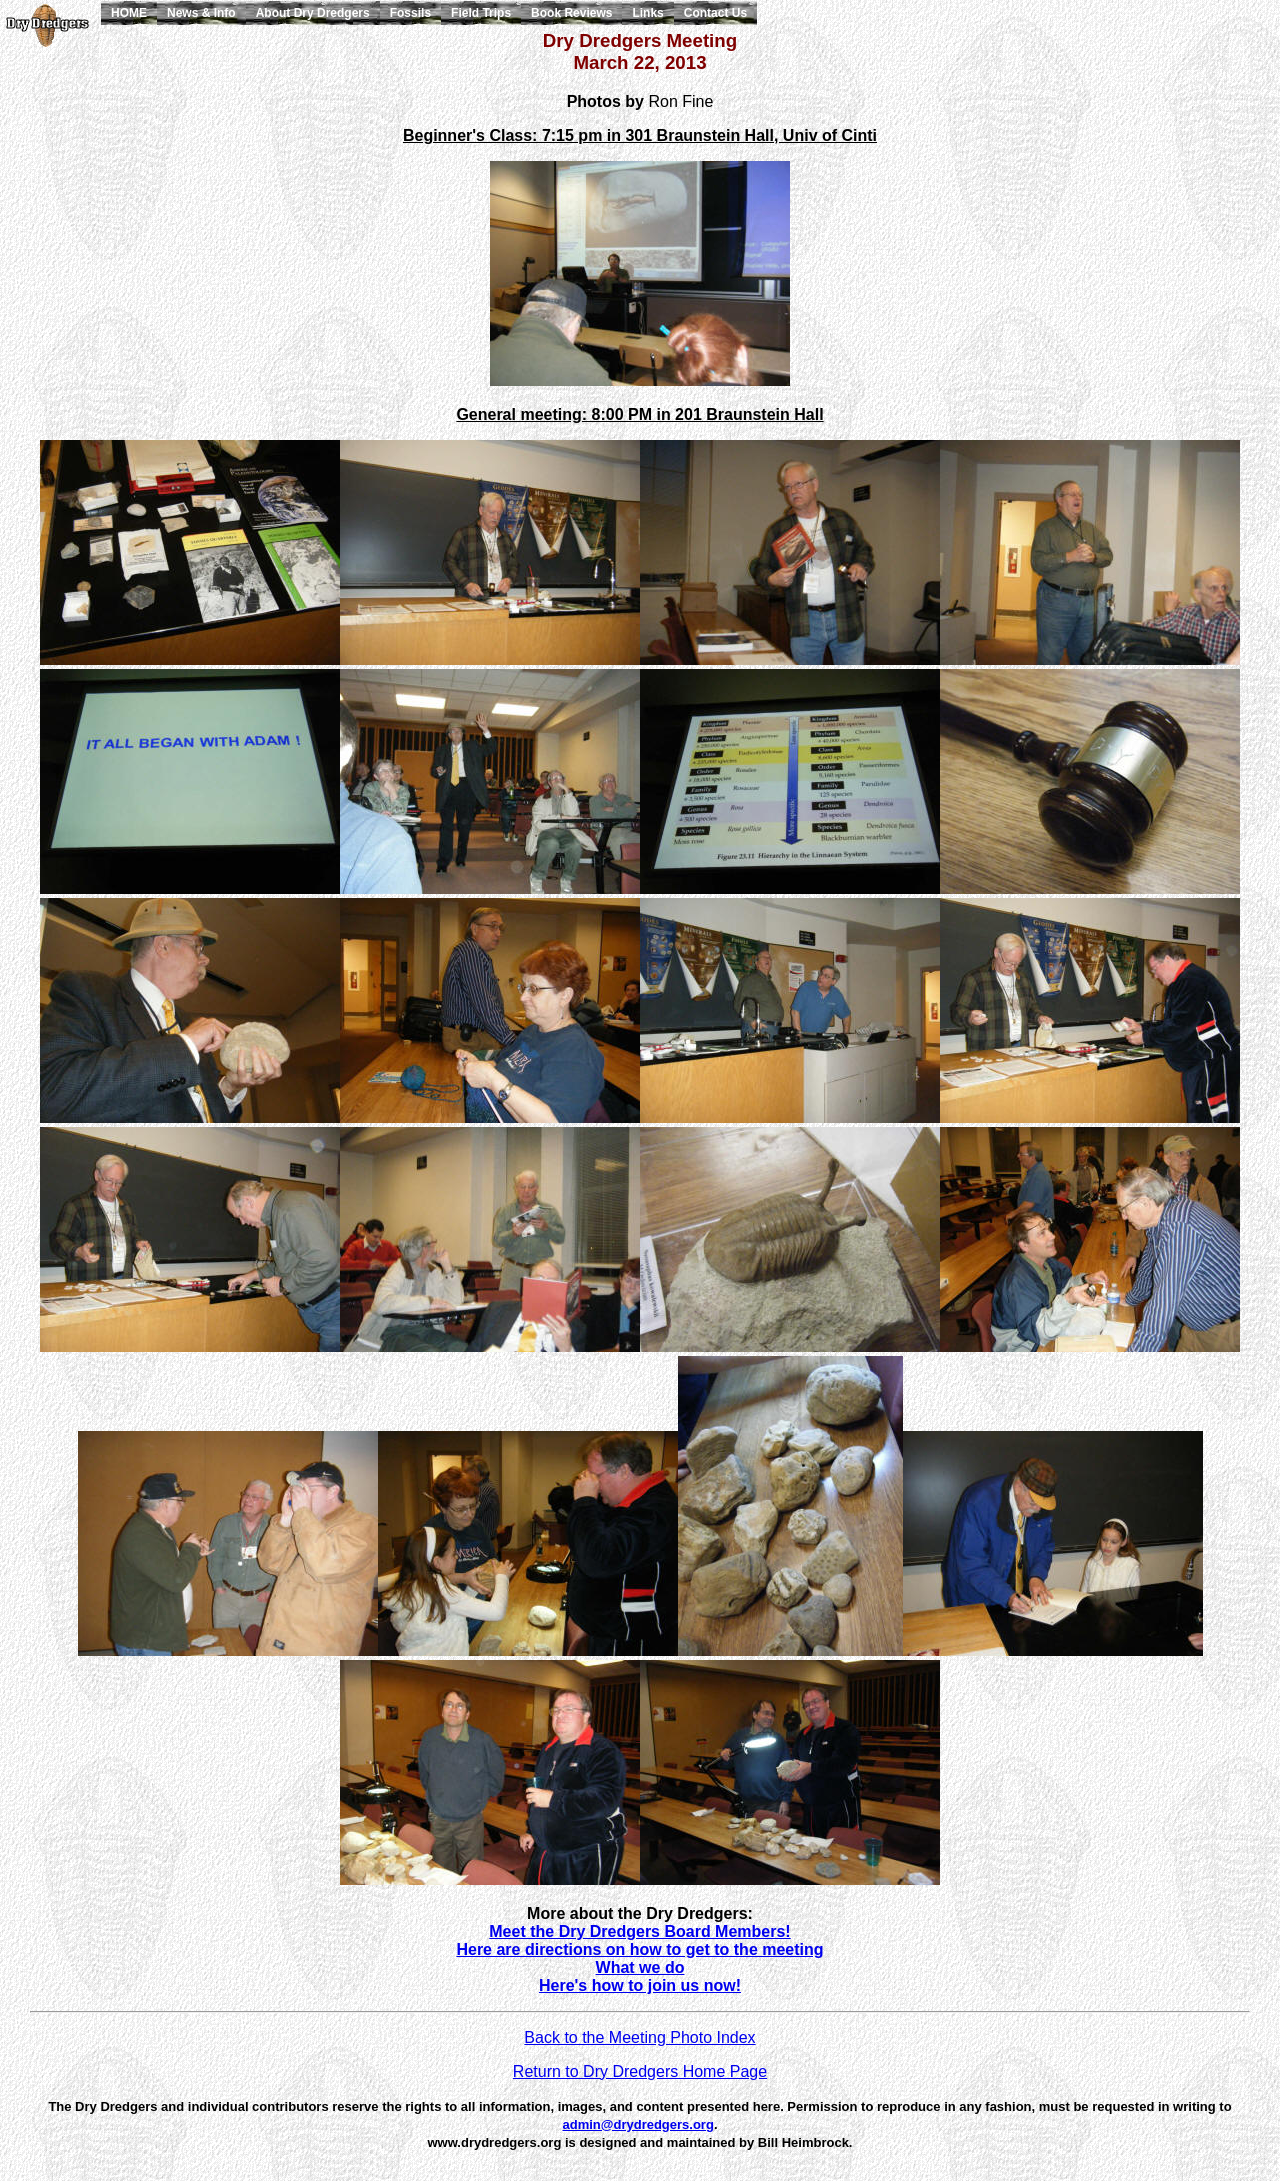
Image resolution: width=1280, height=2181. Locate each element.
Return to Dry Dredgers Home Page (640, 2071)
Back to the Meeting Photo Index (639, 2037)
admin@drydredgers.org (638, 2124)
